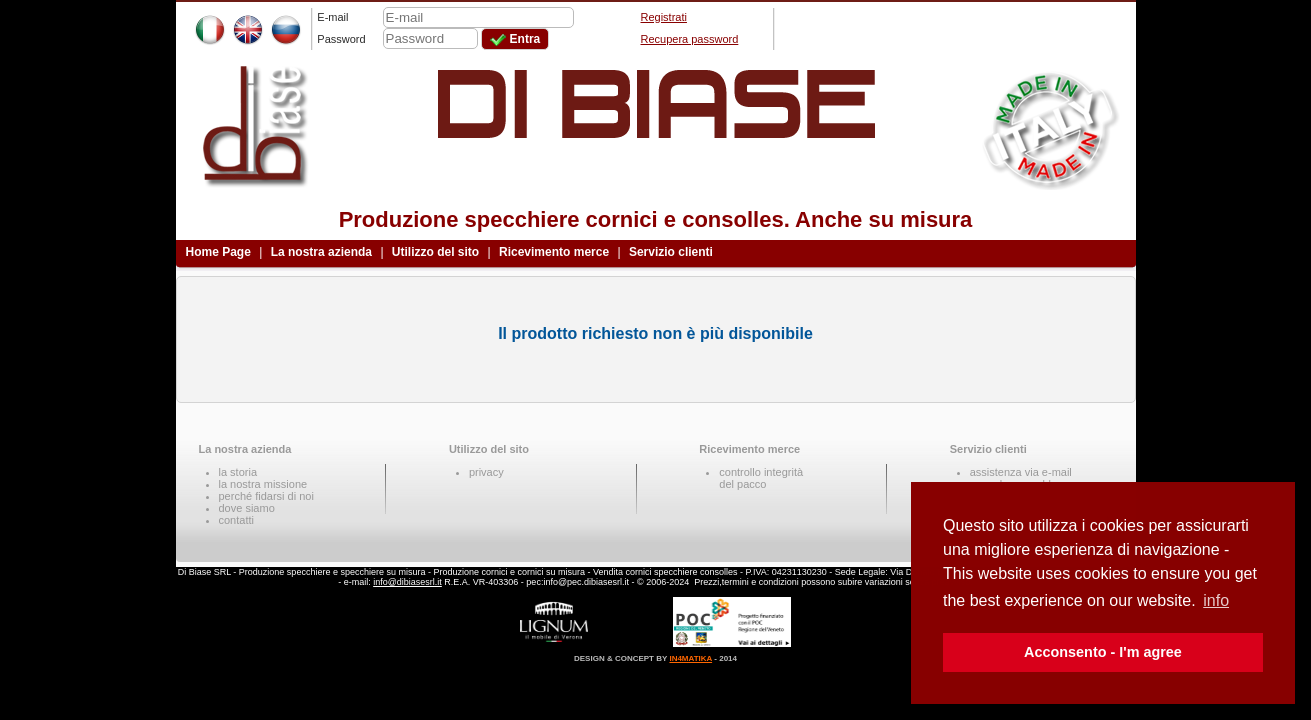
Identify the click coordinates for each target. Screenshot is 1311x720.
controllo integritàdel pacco (761, 478)
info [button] (1216, 600)
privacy (486, 472)
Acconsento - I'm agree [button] (1103, 652)
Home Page (218, 252)
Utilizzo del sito (435, 252)
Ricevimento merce (554, 252)
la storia (238, 472)
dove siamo (247, 508)
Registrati (664, 17)
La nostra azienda (321, 252)
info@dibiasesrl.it (407, 582)
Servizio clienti (671, 252)
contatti (236, 520)
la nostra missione (263, 484)
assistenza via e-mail (1021, 472)
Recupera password (690, 39)
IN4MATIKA (690, 658)
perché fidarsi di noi (266, 496)
